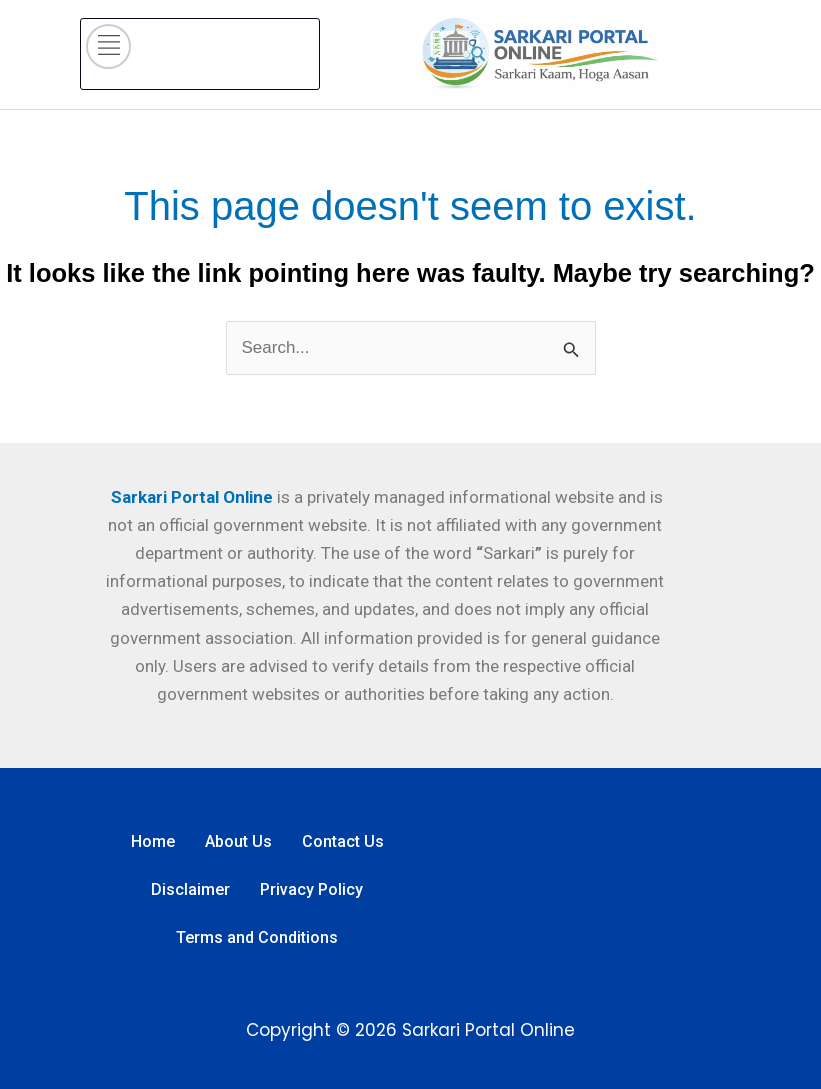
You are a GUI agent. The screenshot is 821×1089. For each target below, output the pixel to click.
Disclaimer (190, 889)
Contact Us (343, 841)
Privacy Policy (311, 889)
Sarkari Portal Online (190, 497)
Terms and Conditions (257, 937)
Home (153, 841)
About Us (238, 841)
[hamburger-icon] (108, 46)
